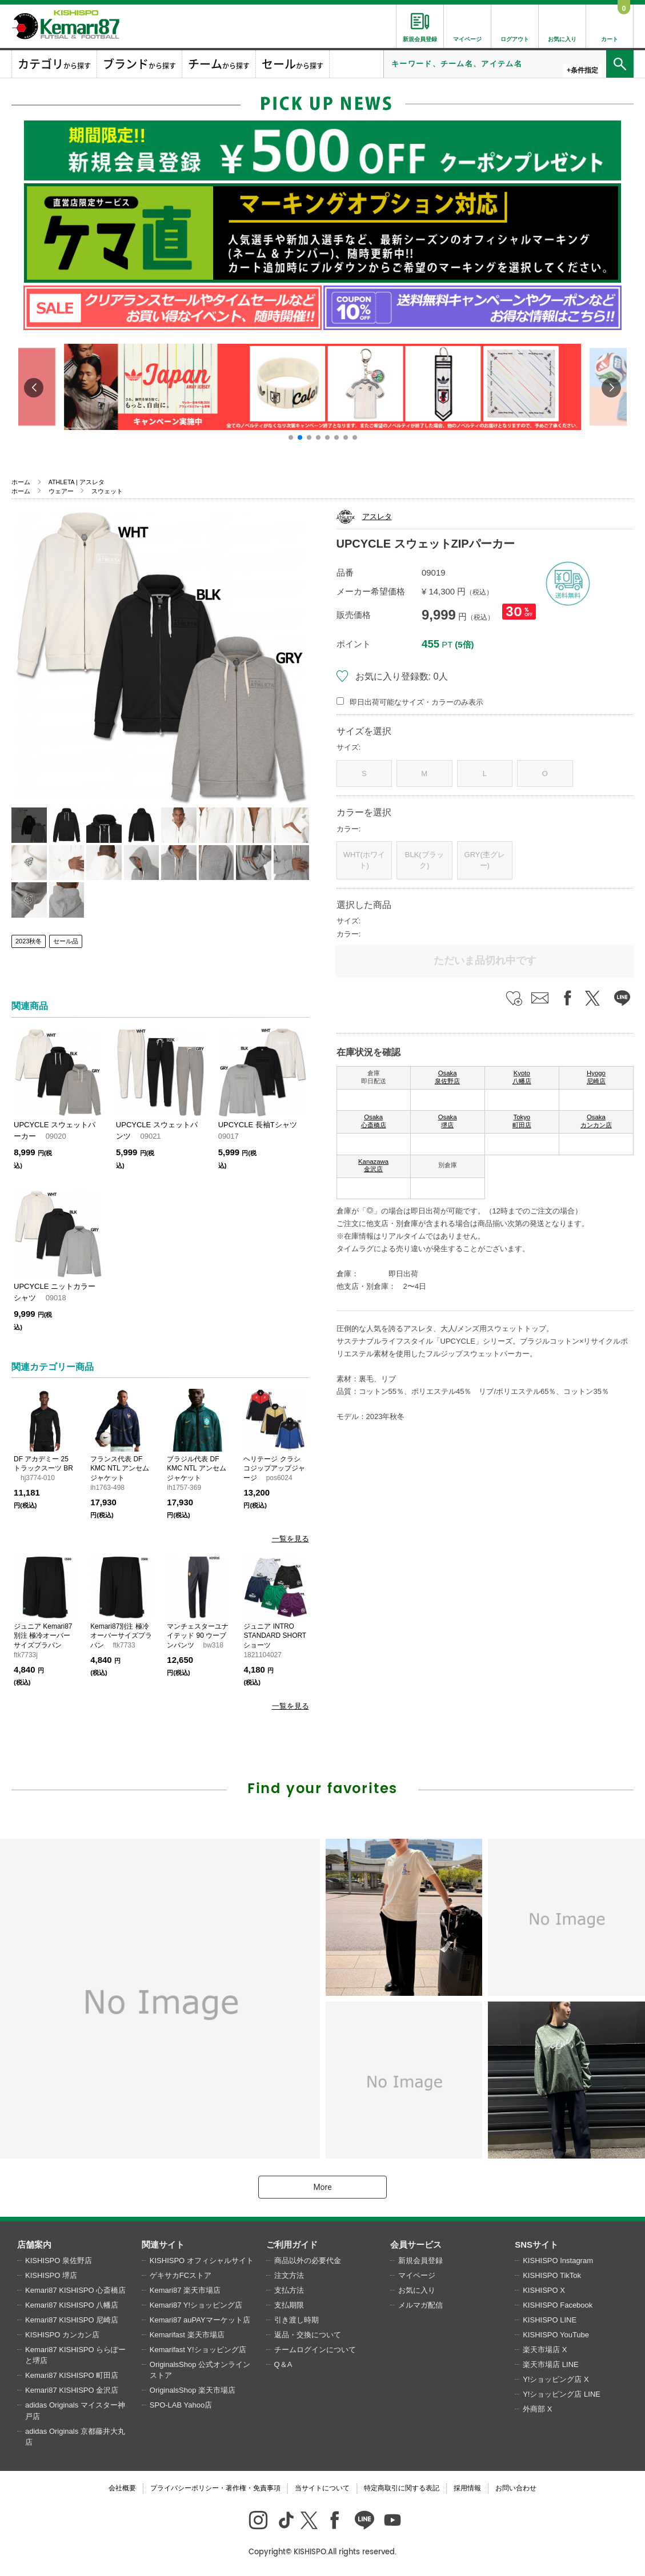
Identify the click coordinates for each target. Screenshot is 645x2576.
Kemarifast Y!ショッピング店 (198, 2349)
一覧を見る (290, 1538)
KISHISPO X (544, 2290)
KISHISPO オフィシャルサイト (202, 2260)
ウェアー (61, 491)
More (322, 2187)
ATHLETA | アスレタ (77, 482)
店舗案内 (34, 2244)
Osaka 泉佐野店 (447, 1077)
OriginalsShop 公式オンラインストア (200, 2370)
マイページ (416, 2275)
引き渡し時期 (296, 2320)
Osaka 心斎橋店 (373, 1121)
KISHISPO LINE (549, 2320)
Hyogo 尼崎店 (596, 1077)
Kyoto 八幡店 (521, 1077)
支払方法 (289, 2290)
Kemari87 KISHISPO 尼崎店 (71, 2320)
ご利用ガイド (292, 2244)
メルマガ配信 (420, 2305)
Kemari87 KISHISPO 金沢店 (71, 2390)
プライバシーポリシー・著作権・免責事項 (215, 2488)
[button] (291, 437)
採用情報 (467, 2488)
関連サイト (163, 2244)
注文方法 (289, 2275)
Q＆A (283, 2364)
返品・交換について (307, 2334)
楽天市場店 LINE (551, 2364)
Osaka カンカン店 (596, 1121)
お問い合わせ (515, 2488)
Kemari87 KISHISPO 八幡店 (71, 2305)
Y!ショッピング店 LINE (561, 2394)
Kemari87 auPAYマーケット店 (200, 2320)
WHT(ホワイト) (364, 860)
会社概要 (122, 2488)
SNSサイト (536, 2244)
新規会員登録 (420, 2260)
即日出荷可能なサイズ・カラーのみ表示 (416, 702)
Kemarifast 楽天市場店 (187, 2334)
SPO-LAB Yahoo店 (181, 2405)
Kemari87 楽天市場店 (185, 2290)
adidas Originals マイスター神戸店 (75, 2411)
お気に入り (416, 2290)
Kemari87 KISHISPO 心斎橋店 (75, 2290)
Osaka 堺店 (447, 1121)
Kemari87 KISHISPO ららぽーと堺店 (75, 2355)
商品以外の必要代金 (307, 2260)
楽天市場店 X (545, 2349)
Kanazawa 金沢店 (373, 1165)
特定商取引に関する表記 (401, 2488)
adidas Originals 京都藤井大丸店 (75, 2437)
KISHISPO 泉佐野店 (58, 2260)
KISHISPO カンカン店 (62, 2334)
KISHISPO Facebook (557, 2305)
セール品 (65, 941)
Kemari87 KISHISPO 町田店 (71, 2375)
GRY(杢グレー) (484, 860)
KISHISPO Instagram (558, 2260)
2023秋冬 (28, 941)
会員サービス (416, 2244)
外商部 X (537, 2409)
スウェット (107, 491)
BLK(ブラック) (424, 860)
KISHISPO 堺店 (51, 2275)
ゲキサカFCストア (180, 2275)
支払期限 (289, 2305)
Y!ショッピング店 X (556, 2379)
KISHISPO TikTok (552, 2275)
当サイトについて (322, 2488)
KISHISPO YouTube (556, 2334)
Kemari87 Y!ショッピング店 (196, 2305)
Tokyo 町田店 (521, 1121)
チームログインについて (315, 2349)
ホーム (20, 482)
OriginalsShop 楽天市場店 (192, 2390)
